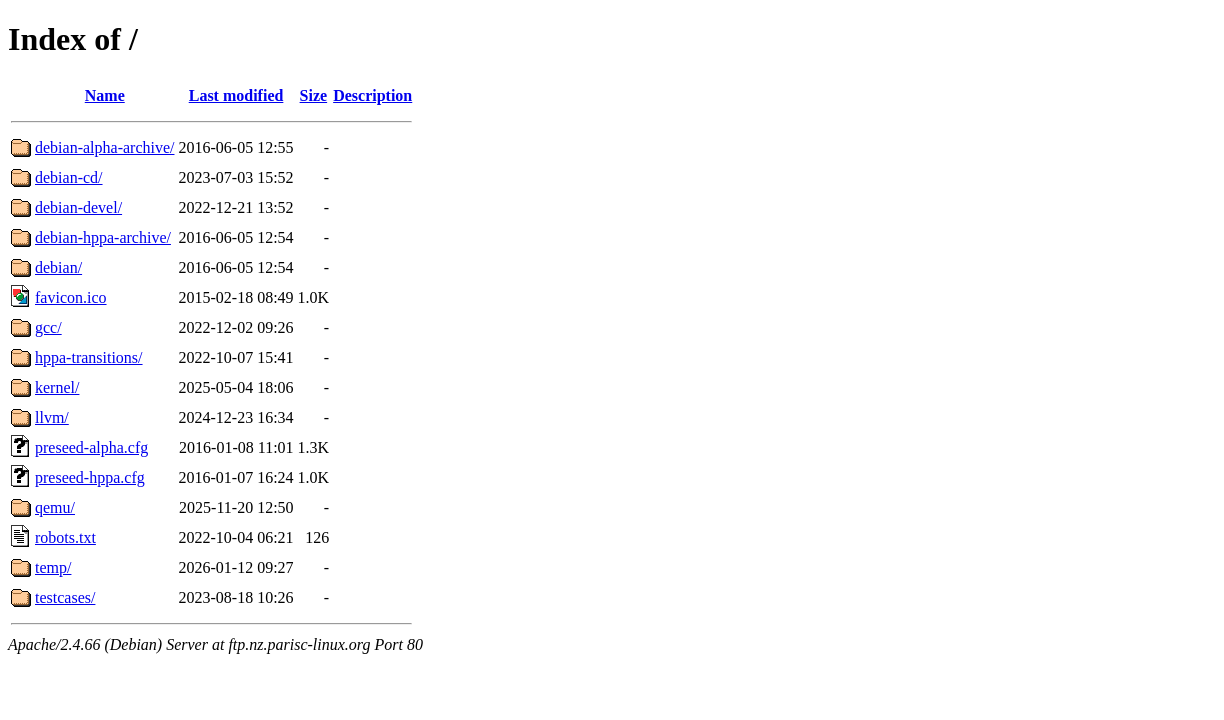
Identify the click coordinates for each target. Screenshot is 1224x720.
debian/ (58, 267)
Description (372, 95)
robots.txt (65, 537)
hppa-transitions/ (89, 357)
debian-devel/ (78, 207)
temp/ (53, 567)
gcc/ (48, 327)
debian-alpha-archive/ (104, 147)
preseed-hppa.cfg (90, 477)
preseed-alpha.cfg (91, 447)
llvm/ (52, 417)
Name (105, 95)
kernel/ (57, 387)
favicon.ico (71, 297)
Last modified (236, 95)
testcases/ (65, 597)
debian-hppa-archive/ (103, 237)
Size (314, 95)
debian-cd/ (69, 177)
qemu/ (55, 507)
